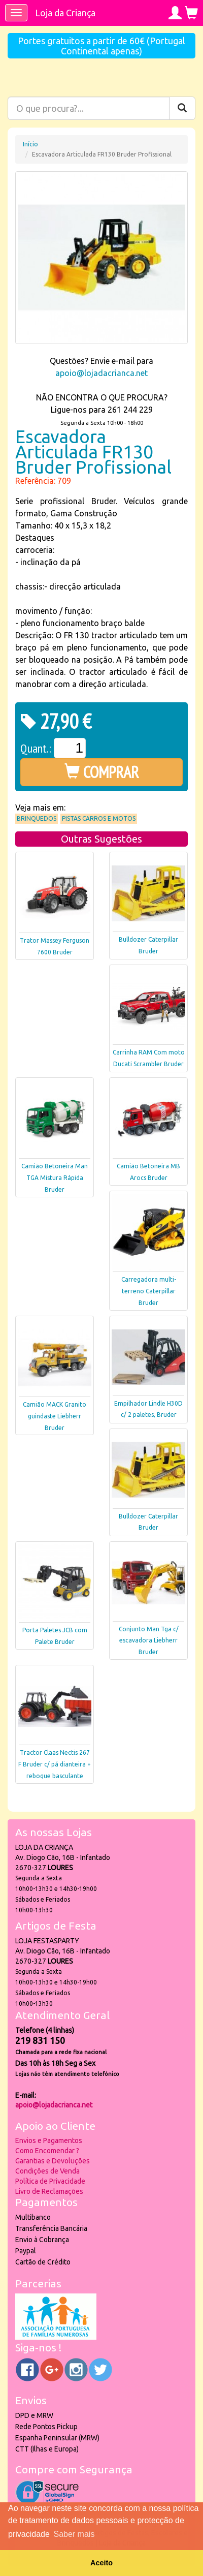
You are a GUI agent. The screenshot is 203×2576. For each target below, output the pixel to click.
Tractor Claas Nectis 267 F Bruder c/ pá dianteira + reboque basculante (54, 1764)
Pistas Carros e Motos (99, 818)
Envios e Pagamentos (48, 2140)
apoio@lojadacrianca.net (101, 373)
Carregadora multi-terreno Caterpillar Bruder (148, 1291)
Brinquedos (36, 818)
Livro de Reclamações (49, 2191)
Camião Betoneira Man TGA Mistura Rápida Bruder (54, 1178)
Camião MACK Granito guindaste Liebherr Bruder (54, 1416)
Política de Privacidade (50, 2181)
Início (30, 144)
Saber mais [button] (73, 2534)
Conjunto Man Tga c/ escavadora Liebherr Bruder (149, 1641)
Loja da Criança (65, 13)
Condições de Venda (47, 2171)
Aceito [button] (101, 2563)
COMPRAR (101, 772)
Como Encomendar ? (47, 2151)
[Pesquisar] (182, 108)
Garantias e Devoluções (52, 2161)
